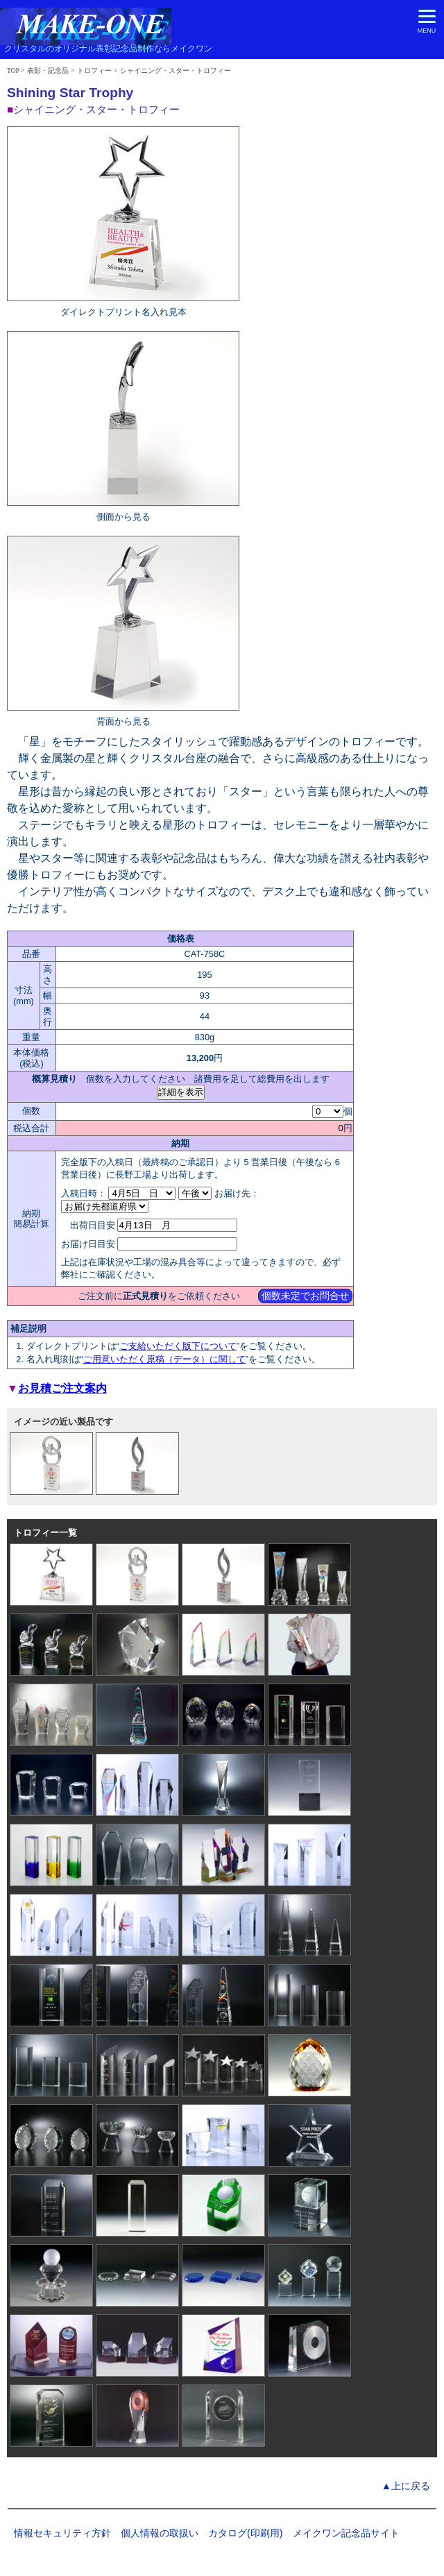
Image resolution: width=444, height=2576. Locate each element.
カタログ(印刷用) (245, 2533)
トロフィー (94, 70)
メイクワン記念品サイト (346, 2533)
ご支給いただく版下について (178, 1346)
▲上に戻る (406, 2485)
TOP (13, 70)
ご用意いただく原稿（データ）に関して (164, 1359)
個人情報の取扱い (159, 2533)
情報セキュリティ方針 (62, 2533)
